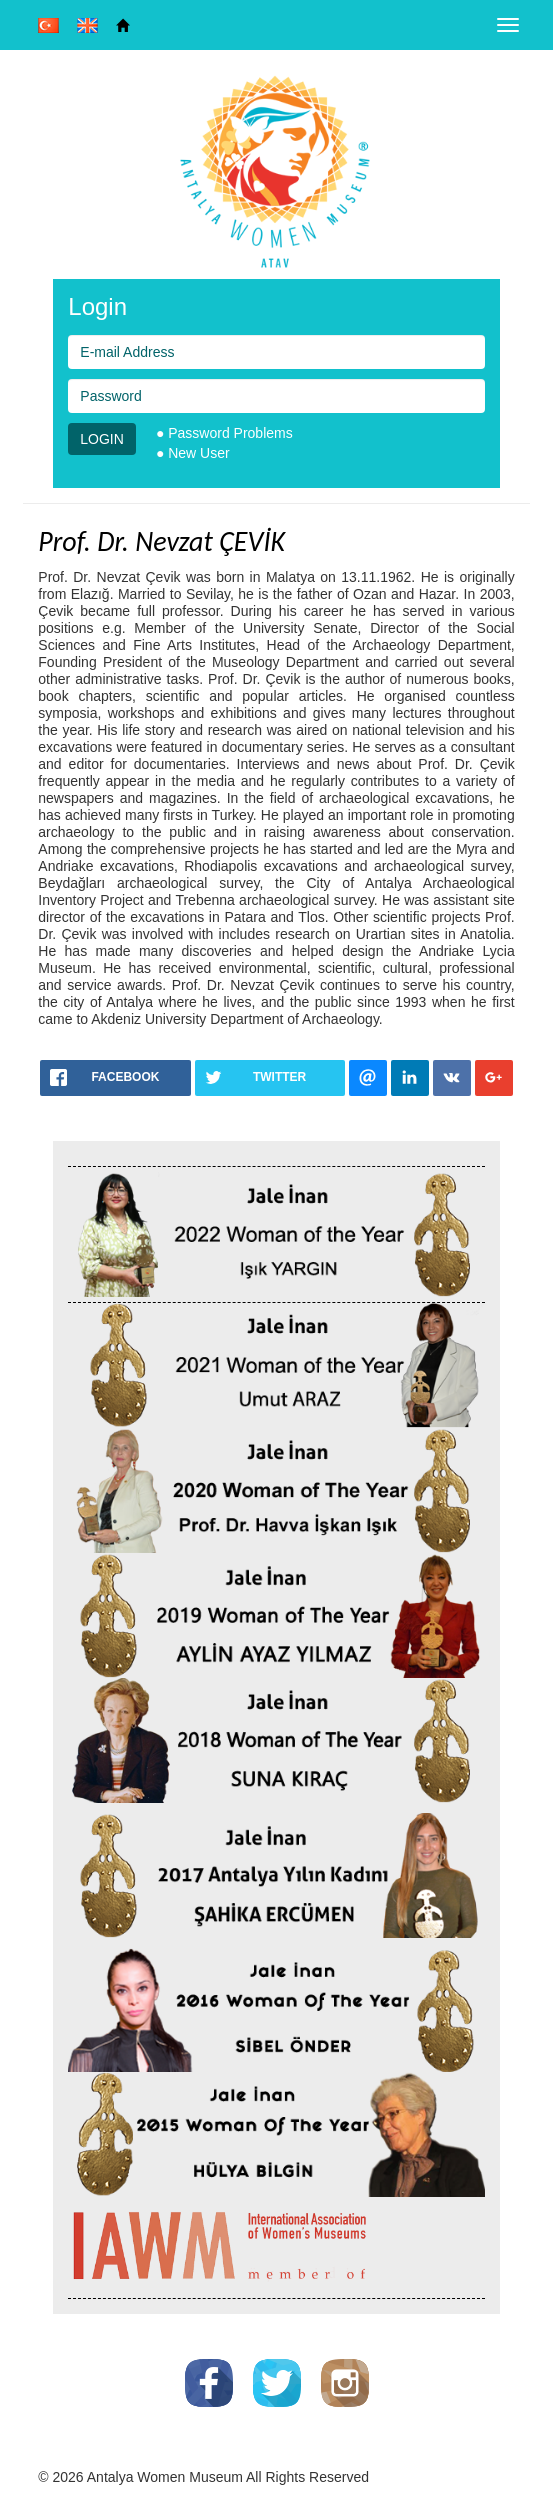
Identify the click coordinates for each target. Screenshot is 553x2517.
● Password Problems (224, 433)
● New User (193, 453)
